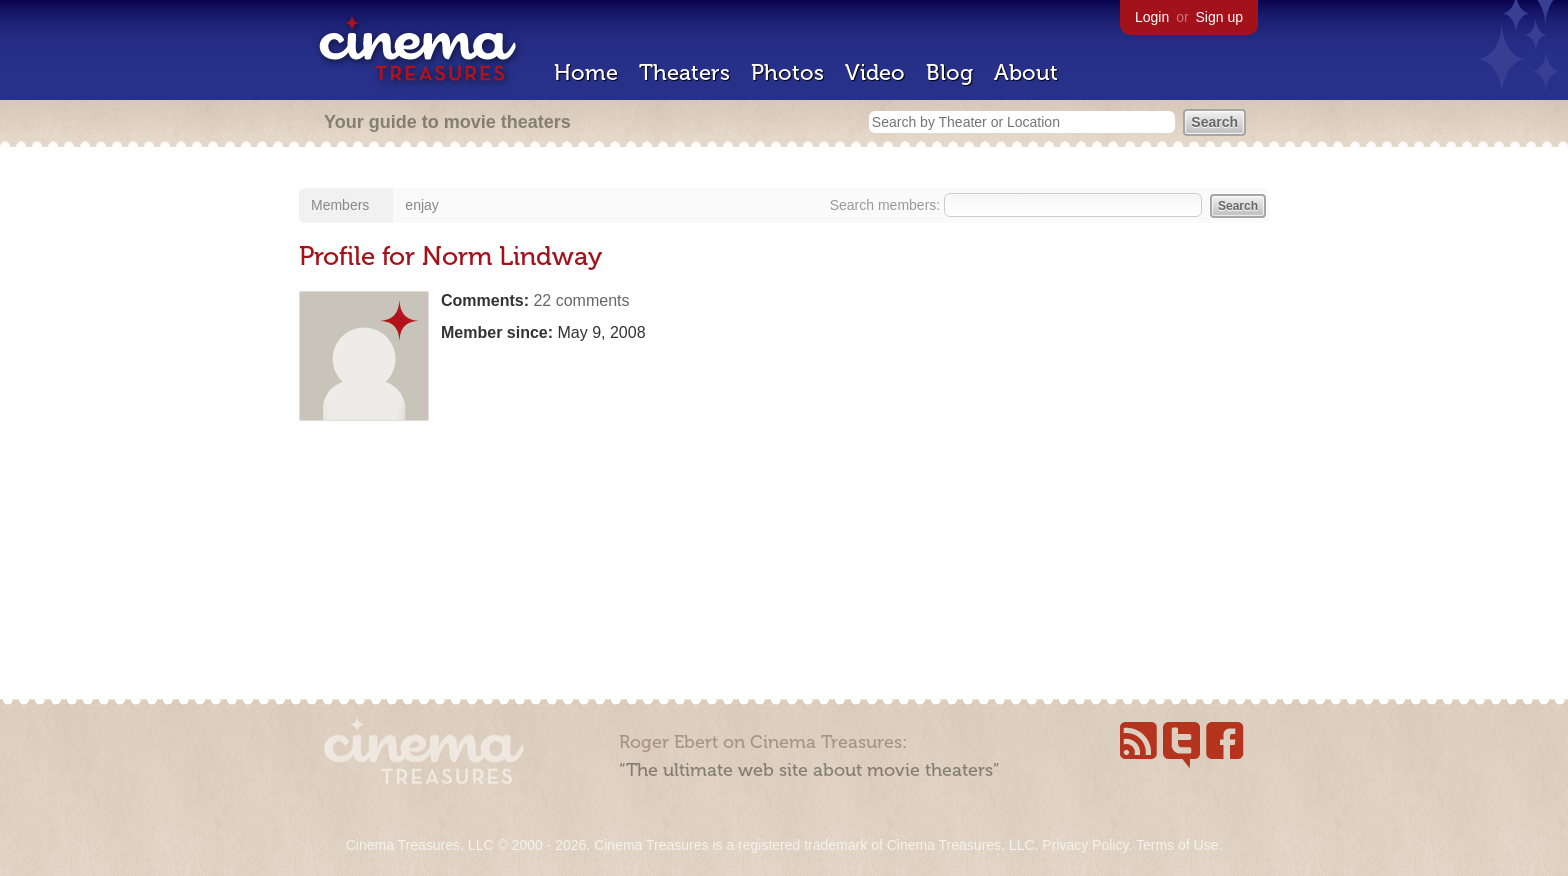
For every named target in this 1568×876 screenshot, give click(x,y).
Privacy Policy (1085, 845)
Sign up (1219, 17)
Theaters (684, 72)
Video (875, 72)
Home (586, 72)
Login (1152, 17)
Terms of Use (1177, 845)
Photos (787, 72)
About (1026, 72)
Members (340, 205)
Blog (949, 72)
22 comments (581, 300)
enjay (421, 205)
